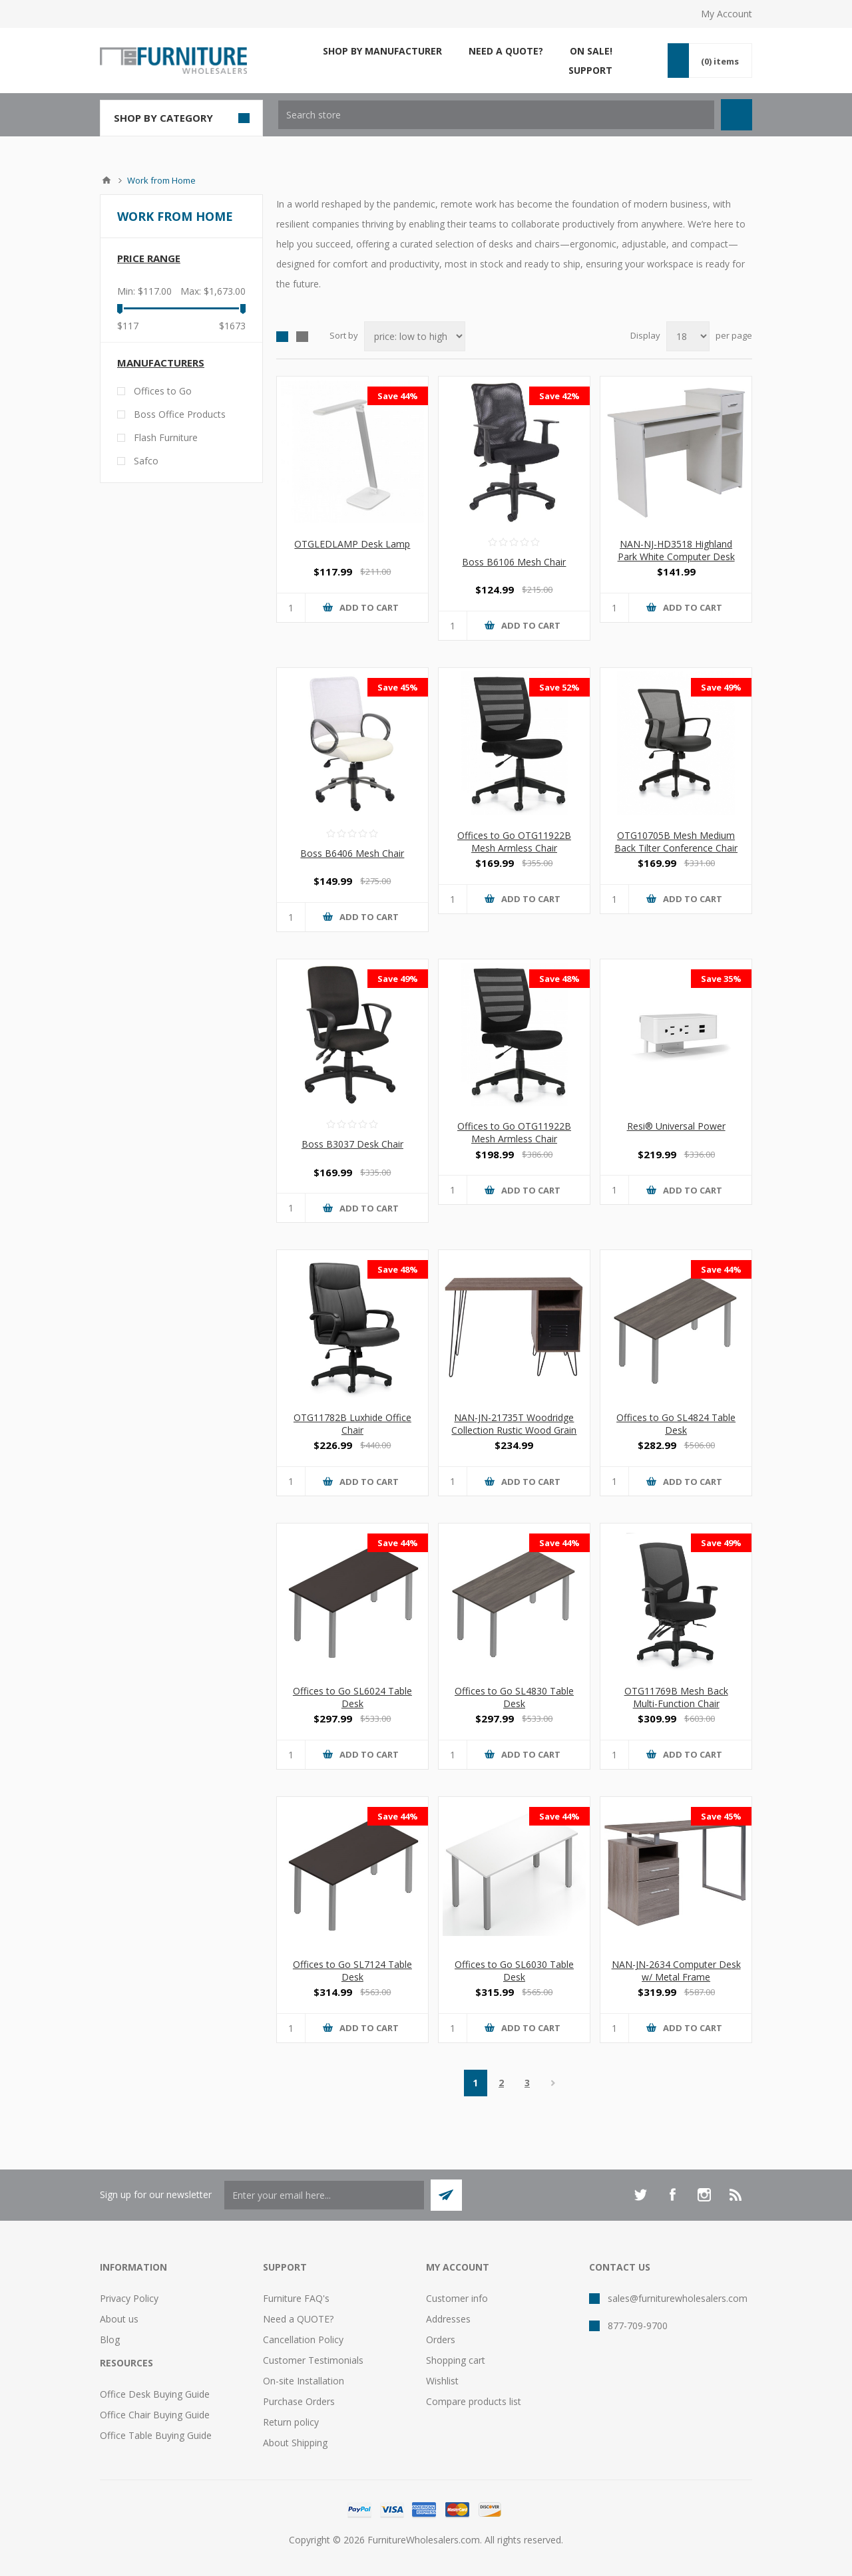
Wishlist (442, 2380)
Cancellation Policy (303, 2339)
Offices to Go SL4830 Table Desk (514, 1697)
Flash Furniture (166, 437)
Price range (148, 258)
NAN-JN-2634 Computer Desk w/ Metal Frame (676, 1970)
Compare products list (473, 2401)
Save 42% (559, 396)
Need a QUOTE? (298, 2319)
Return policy (291, 2422)
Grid (282, 336)
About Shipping (295, 2442)
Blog (110, 2339)
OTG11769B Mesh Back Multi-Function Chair (676, 1697)
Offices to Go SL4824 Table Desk (676, 1423)
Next (553, 2083)
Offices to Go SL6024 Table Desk (352, 1697)
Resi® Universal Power (676, 1126)
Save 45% (397, 687)
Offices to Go (163, 391)
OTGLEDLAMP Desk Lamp (352, 544)
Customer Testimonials (313, 2360)
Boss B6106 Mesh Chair (514, 562)
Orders (440, 2339)
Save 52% (559, 687)
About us (119, 2319)
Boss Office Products (180, 414)
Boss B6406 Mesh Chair (352, 853)
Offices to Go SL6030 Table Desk (514, 1970)
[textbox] (496, 114)
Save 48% (559, 979)
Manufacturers (160, 362)
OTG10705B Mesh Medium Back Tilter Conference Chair (676, 841)
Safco (146, 460)
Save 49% (721, 687)
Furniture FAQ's (296, 2298)
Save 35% (721, 979)
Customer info (457, 2298)
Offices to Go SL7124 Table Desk (352, 1970)
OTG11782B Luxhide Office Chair (352, 1423)
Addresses (448, 2319)
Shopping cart (455, 2360)
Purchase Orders (299, 2401)
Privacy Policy (129, 2298)
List (302, 336)
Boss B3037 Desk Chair (352, 1144)
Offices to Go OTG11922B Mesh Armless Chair (514, 841)
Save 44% (397, 396)
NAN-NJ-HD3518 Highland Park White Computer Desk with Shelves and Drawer (676, 556)
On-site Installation (303, 2380)
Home (106, 180)
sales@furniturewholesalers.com (677, 2298)
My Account (726, 13)
